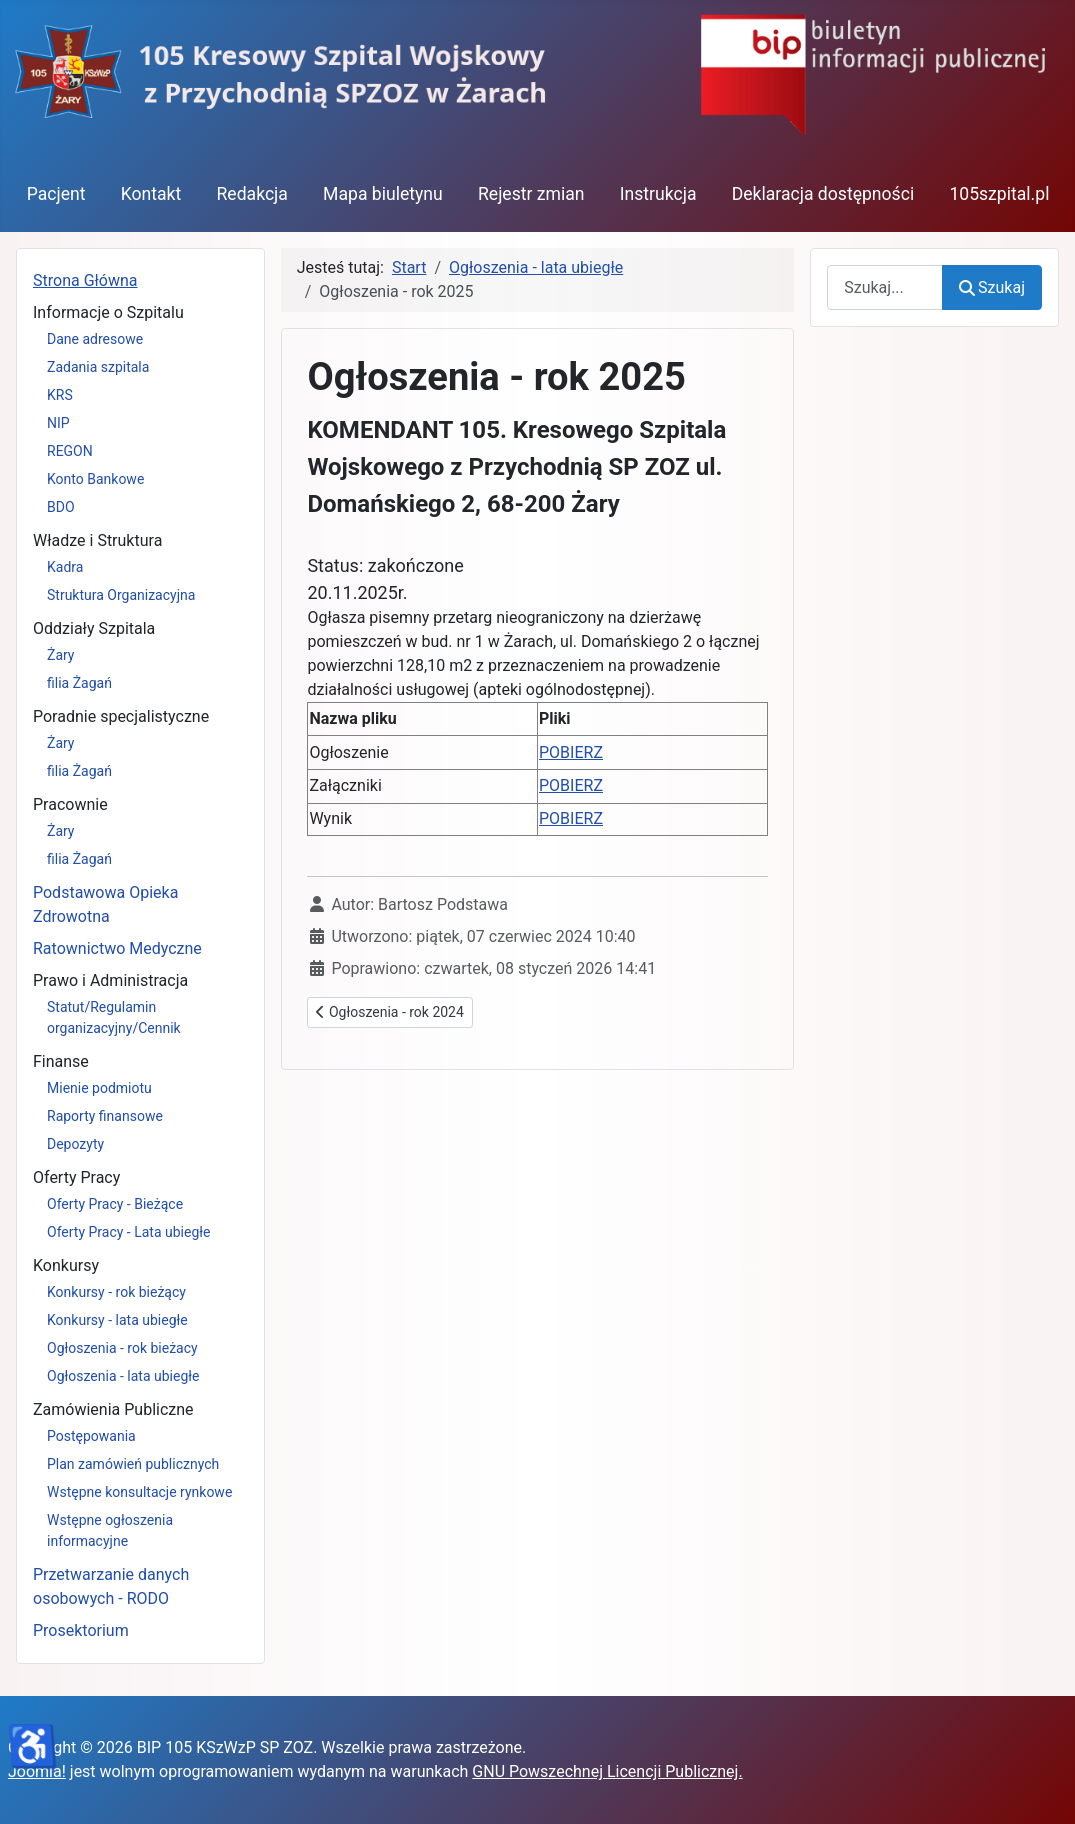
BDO (61, 507)
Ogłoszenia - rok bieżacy (122, 1348)
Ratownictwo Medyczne (117, 948)
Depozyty (75, 1144)
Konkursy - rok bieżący (116, 1292)
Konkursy (66, 1265)
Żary (61, 655)
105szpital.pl (999, 194)
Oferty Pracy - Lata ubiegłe (129, 1232)
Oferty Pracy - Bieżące (115, 1204)
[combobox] (885, 287)
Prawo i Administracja (110, 980)
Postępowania (91, 1436)
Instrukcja (658, 194)
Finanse (61, 1061)
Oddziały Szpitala (94, 628)
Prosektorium (81, 1630)
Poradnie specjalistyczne (121, 716)
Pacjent (56, 194)
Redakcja (251, 194)
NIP (58, 423)
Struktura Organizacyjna (121, 595)
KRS (60, 395)
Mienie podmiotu (99, 1088)
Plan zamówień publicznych (133, 1464)
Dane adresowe (95, 339)
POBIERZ (571, 752)
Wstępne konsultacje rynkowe (139, 1492)
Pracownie (70, 804)
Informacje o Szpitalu (108, 312)
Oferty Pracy (76, 1177)
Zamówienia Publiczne (113, 1409)
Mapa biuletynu (383, 194)
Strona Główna (85, 280)
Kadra (65, 567)
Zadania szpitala (98, 367)
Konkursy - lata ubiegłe (117, 1320)
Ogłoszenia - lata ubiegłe (123, 1376)
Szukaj (992, 287)
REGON (70, 451)
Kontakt (151, 194)
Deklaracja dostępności (823, 194)
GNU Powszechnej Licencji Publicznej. (607, 1771)
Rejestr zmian (531, 194)
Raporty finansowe (105, 1116)
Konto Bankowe (95, 479)
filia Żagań (79, 683)
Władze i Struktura (97, 540)
